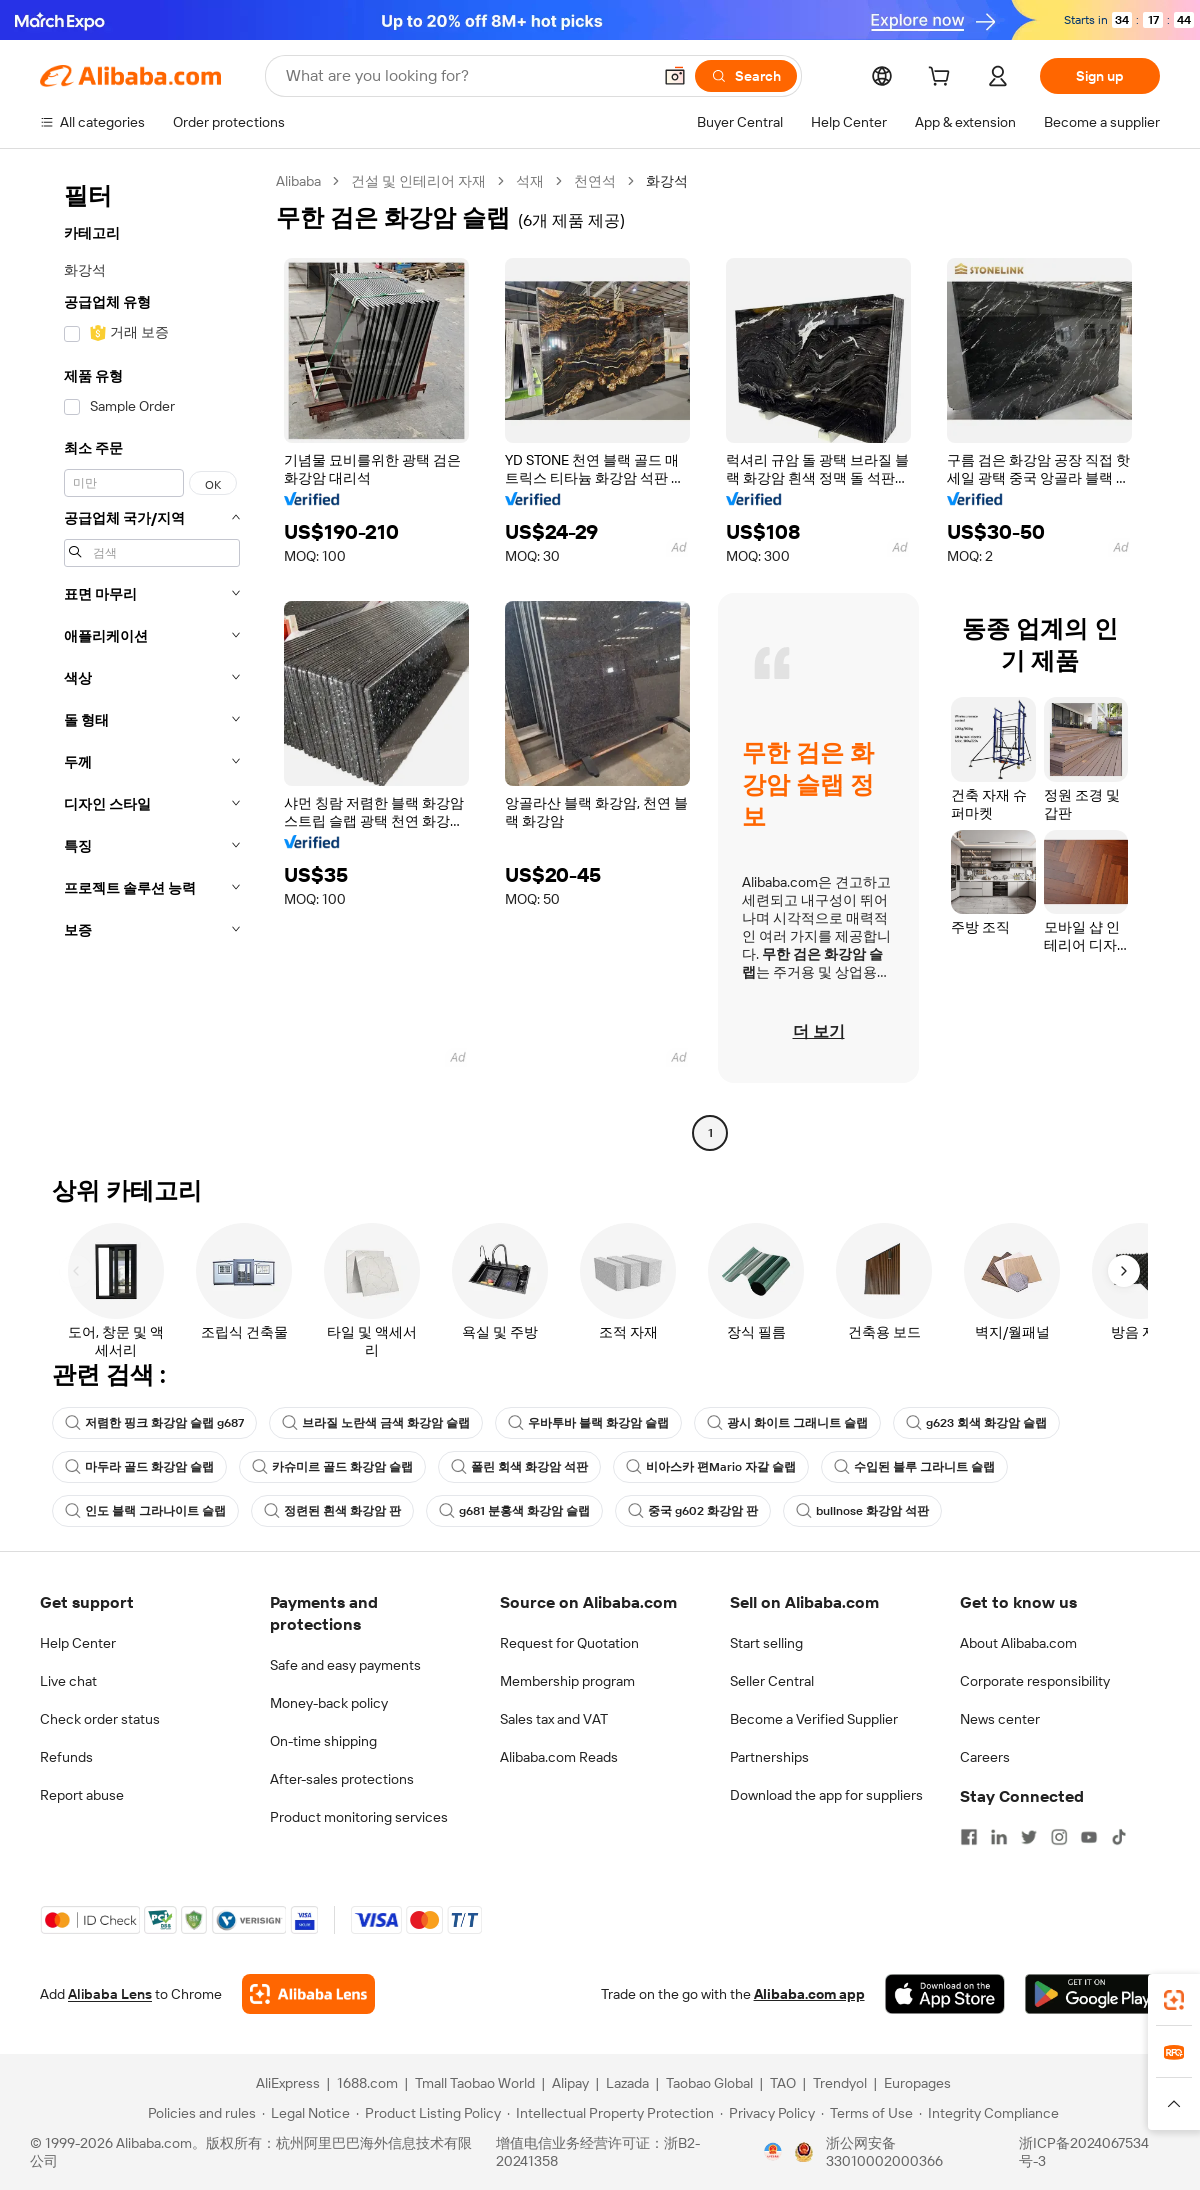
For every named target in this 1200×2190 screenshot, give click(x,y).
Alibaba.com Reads (559, 1757)
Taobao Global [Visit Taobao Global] (709, 2083)
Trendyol (840, 2083)
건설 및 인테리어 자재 (418, 181)
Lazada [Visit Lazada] (627, 2083)
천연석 (595, 181)
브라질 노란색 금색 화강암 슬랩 (376, 1423)
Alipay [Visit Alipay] (570, 2083)
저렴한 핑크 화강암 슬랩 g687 (154, 1423)
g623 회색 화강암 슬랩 (976, 1423)
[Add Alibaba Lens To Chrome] (308, 1994)
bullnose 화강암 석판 (862, 1511)
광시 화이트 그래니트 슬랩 (787, 1423)
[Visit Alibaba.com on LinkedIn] (999, 1837)
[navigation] (152, 659)
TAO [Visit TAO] (783, 2083)
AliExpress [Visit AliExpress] (288, 2083)
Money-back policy (329, 1703)
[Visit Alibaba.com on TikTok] (1119, 1837)
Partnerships (769, 1757)
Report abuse (82, 1795)
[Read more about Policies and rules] (199, 2113)
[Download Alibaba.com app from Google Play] (1092, 1994)
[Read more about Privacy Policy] (767, 2113)
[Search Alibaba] (466, 76)
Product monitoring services (359, 1817)
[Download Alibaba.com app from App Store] (945, 1994)
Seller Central (772, 1681)
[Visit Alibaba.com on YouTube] (1089, 1837)
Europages (917, 2083)
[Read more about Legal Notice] (306, 2113)
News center (1000, 1719)
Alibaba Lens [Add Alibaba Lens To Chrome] (110, 1994)
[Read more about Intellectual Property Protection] (610, 2113)
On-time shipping (323, 1741)
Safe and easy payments (345, 1665)
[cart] (943, 79)
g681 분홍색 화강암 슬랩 (514, 1511)
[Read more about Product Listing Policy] (428, 2113)
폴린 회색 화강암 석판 (519, 1467)
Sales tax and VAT (554, 1719)
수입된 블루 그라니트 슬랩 (914, 1467)
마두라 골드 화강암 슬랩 (139, 1467)
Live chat (68, 1681)
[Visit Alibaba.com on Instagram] (1059, 1837)
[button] (675, 76)
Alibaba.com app (809, 1994)
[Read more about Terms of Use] (867, 2113)
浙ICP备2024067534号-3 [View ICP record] (1084, 2152)
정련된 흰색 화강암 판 (332, 1511)
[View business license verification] (773, 2152)
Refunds (66, 1757)
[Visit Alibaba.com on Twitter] (1029, 1837)
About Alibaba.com (1018, 1643)
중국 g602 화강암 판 (693, 1511)
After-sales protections (342, 1779)
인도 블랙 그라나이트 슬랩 (145, 1511)
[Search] (746, 76)
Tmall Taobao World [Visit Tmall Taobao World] (475, 2083)
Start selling (766, 1643)
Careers (985, 1757)
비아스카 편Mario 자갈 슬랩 (711, 1467)
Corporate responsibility (1035, 1681)
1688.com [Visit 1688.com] (367, 2083)
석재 (530, 181)
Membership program (567, 1681)
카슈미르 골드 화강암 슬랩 (332, 1467)
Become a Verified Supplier (814, 1719)
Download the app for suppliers (826, 1795)
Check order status (100, 1719)
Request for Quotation (569, 1643)
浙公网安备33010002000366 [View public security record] (884, 2152)
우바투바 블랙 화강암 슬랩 (588, 1423)
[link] (1174, 2000)
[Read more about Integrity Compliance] (989, 2113)
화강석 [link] (667, 181)
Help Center (78, 1643)
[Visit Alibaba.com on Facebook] (969, 1837)
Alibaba (298, 181)
